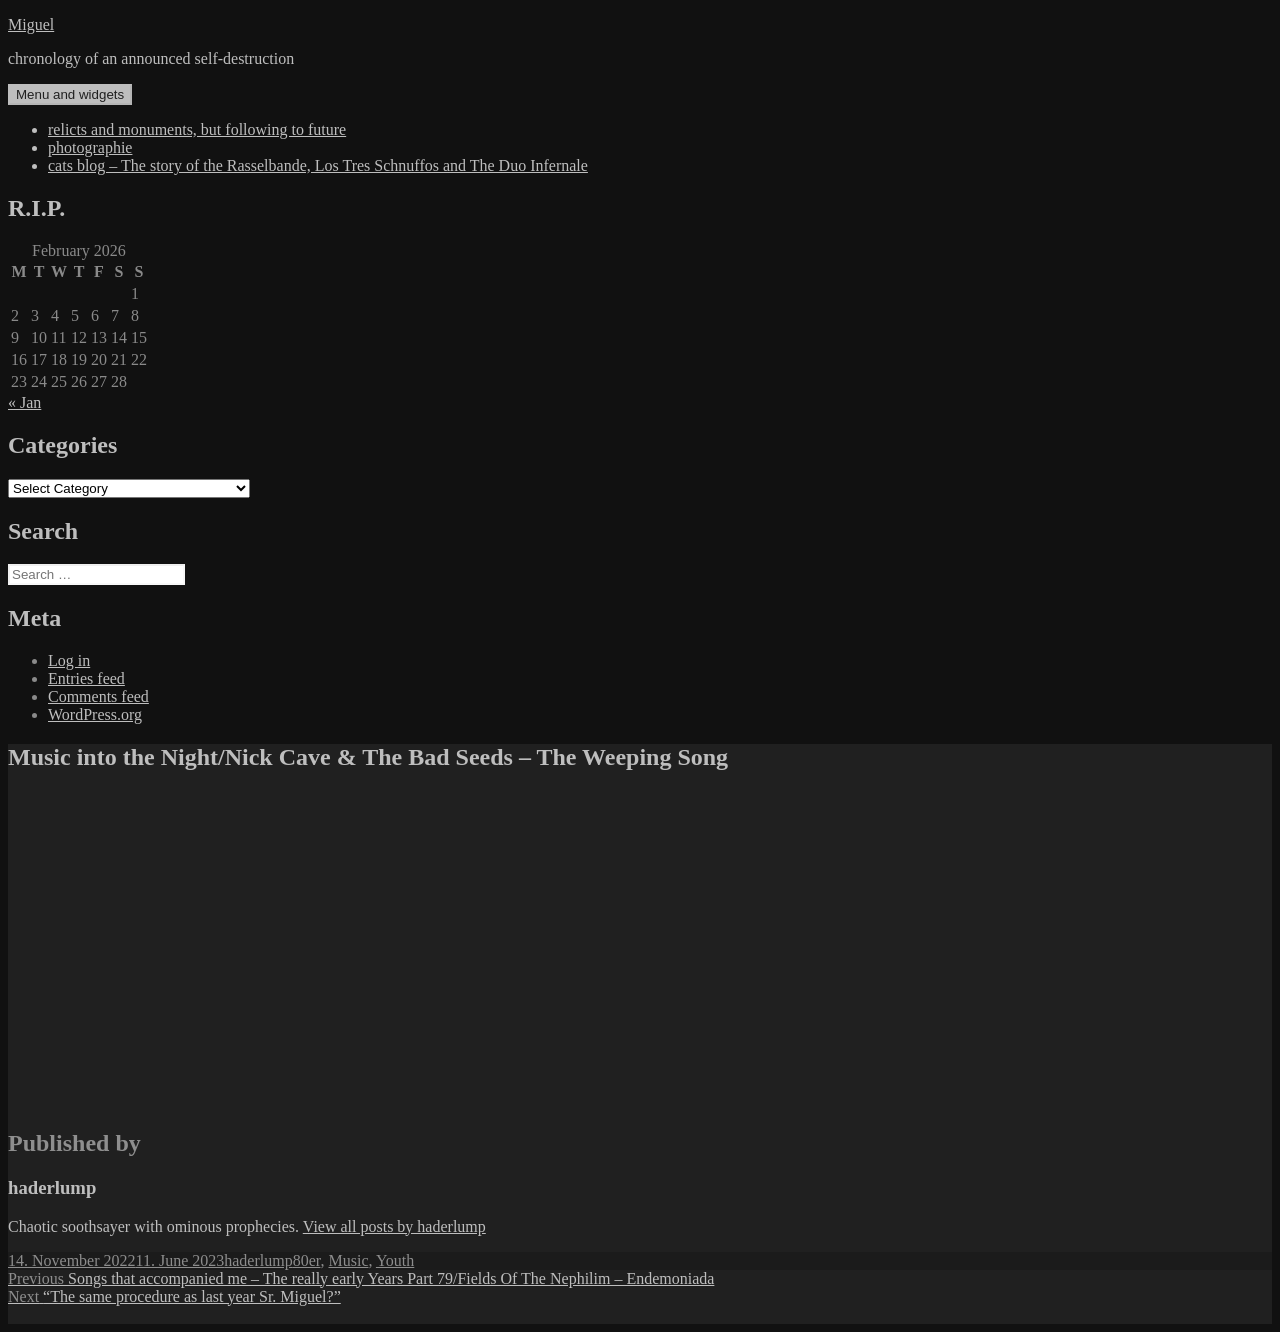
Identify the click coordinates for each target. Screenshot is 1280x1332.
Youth (395, 1260)
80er (307, 1260)
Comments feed (98, 696)
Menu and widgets (70, 94)
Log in (69, 660)
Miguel (31, 24)
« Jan (24, 402)
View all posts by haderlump (394, 1226)
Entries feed (86, 678)
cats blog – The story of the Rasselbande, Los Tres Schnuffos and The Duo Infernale (318, 165)
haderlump (258, 1260)
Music (348, 1260)
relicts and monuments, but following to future (197, 129)
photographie (90, 147)
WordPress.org (95, 714)
